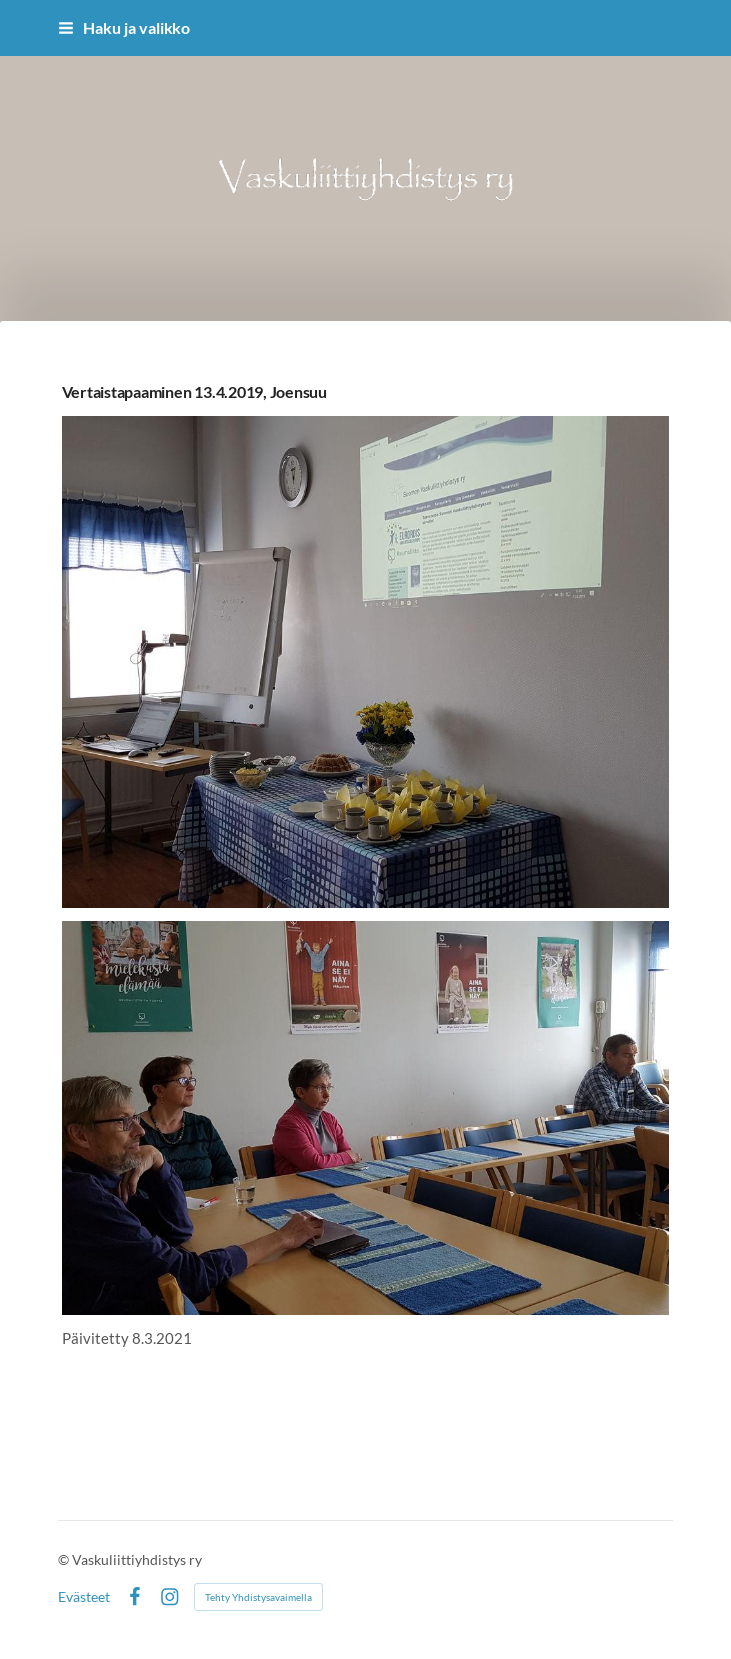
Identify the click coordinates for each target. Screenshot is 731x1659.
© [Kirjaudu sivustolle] (65, 1559)
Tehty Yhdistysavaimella (258, 1597)
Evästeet (84, 1597)
